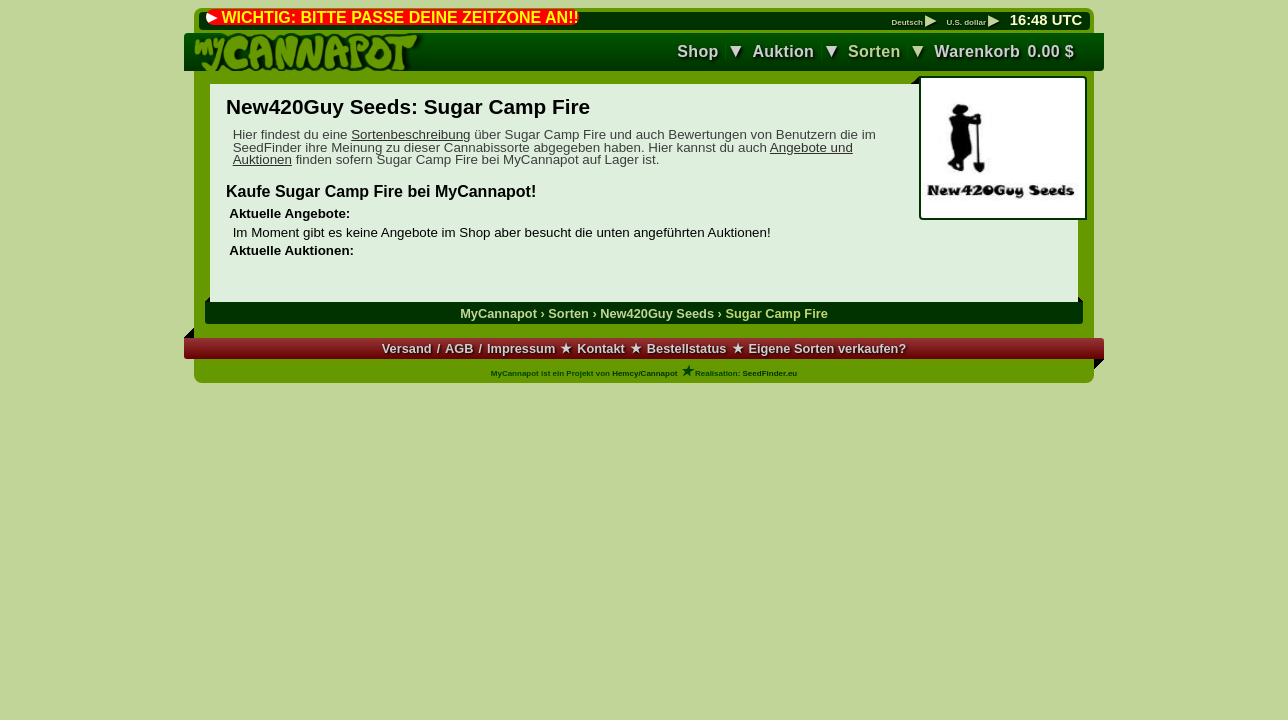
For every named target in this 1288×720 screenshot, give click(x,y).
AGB (459, 348)
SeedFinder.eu (770, 373)
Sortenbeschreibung (410, 134)
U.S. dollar (972, 23)
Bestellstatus (687, 348)
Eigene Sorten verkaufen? (827, 348)
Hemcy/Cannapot (644, 373)
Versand (407, 348)
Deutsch (913, 23)
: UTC (1046, 20)
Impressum (521, 348)
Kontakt (601, 348)
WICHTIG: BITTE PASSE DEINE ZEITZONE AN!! (399, 17)
